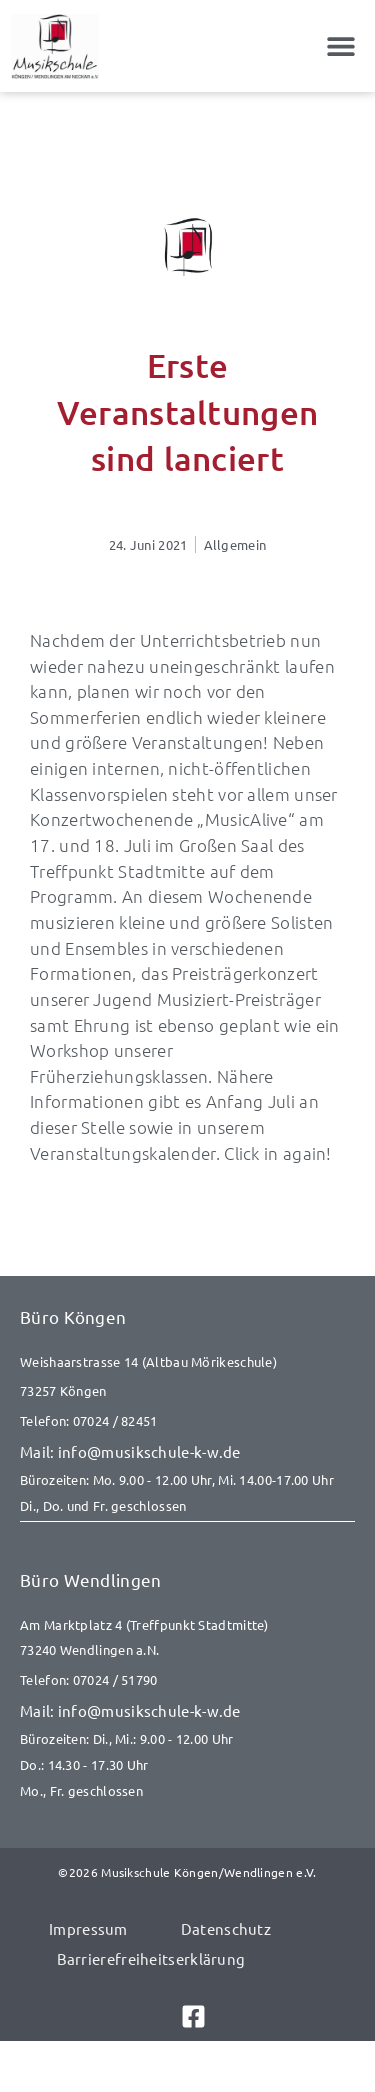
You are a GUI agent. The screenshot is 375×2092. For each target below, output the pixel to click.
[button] (341, 46)
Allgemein (235, 544)
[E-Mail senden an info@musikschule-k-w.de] (187, 1452)
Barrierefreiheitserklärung (151, 1958)
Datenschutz (226, 1928)
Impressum (88, 1928)
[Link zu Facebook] (188, 2016)
